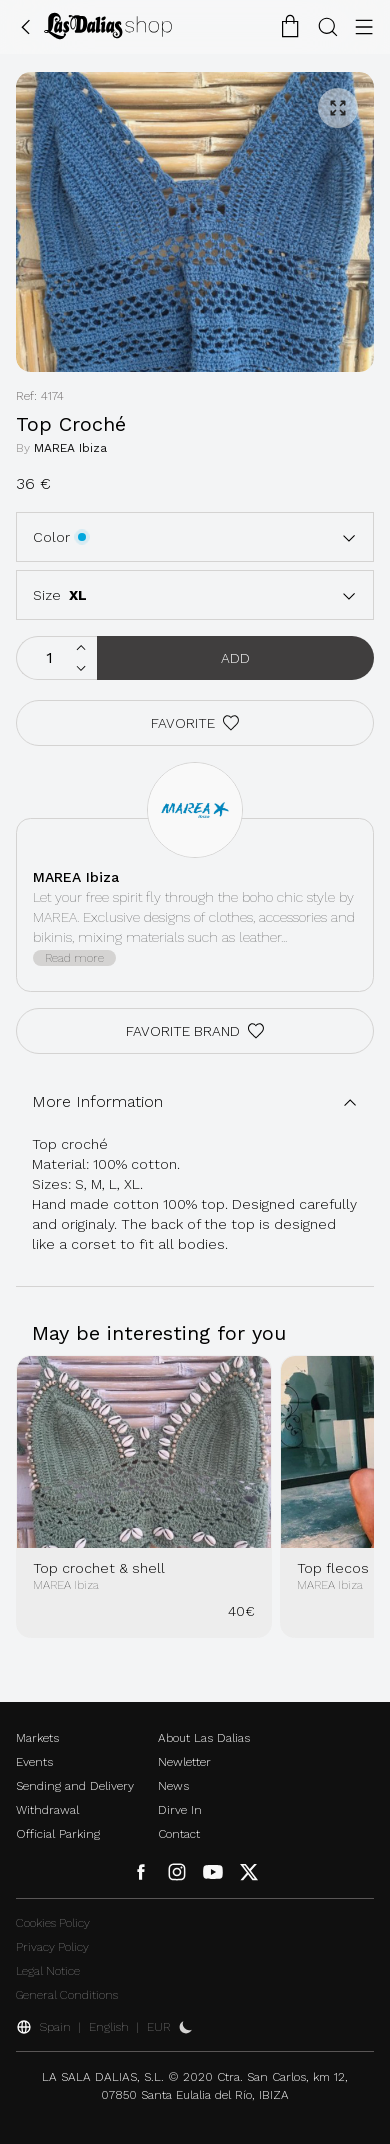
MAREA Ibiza (70, 448)
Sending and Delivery (75, 1786)
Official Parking (58, 1834)
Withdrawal (47, 1810)
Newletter (184, 1762)
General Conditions (67, 1995)
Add (235, 658)
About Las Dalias (204, 1738)
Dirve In (180, 1810)
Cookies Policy (53, 1923)
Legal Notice (48, 1971)
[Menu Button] (364, 26)
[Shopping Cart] (290, 26)
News (173, 1786)
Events (34, 1762)
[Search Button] (328, 26)
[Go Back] (26, 26)
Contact (179, 1834)
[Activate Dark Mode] (186, 2027)
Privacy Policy (52, 1947)
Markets (37, 1738)
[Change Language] (108, 26)
